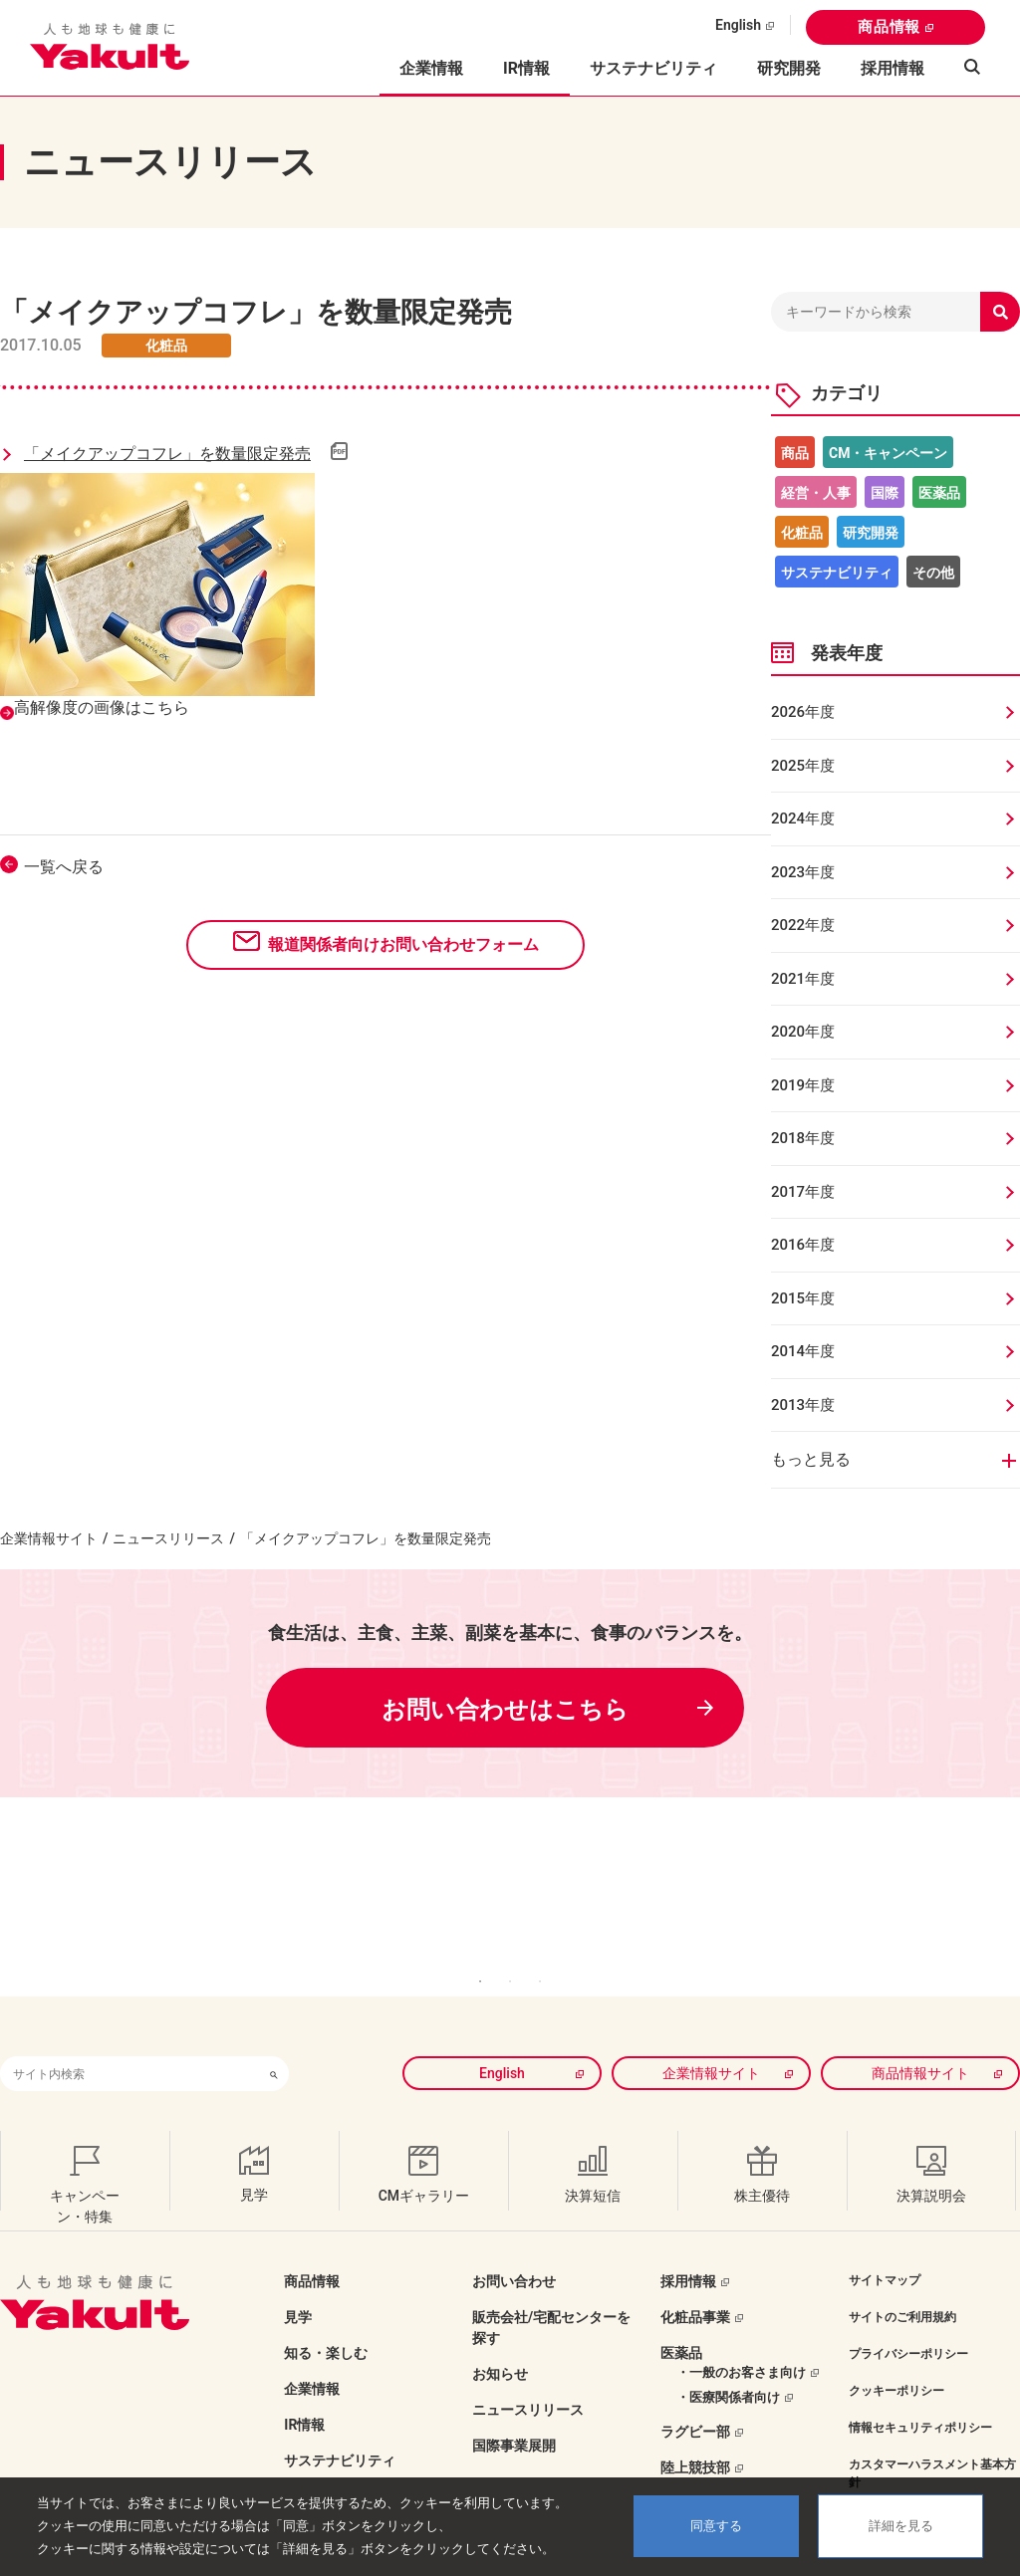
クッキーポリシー (896, 2350)
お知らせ (500, 2333)
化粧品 (802, 533)
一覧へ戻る (64, 866)
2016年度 (803, 1245)
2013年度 (803, 1405)
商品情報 (889, 27)
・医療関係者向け (728, 2355)
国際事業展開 (514, 2405)
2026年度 (803, 712)
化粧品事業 (695, 2276)
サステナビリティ (653, 68)
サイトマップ (884, 2239)
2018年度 (803, 1138)
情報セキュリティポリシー (920, 2387)
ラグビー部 (695, 2391)
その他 (933, 573)
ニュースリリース (168, 1538)
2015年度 (803, 1298)
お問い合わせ (514, 2240)
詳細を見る (901, 2525)
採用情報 (892, 68)
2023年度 (803, 872)
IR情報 (304, 2384)
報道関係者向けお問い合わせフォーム (403, 944)
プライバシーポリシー (908, 2313)
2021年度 (803, 979)
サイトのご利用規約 (902, 2276)
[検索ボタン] (274, 2032)
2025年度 (803, 766)
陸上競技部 (695, 2427)
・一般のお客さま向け (741, 2331)
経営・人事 (816, 493)
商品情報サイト (920, 2032)
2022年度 (803, 925)
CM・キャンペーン (888, 453)
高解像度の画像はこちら (101, 707)
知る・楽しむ (326, 2312)
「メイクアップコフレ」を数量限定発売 (167, 453)
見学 (298, 2276)
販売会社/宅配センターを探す (551, 2286)
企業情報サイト (49, 1538)
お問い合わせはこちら (505, 1710)
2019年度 (803, 1085)
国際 (884, 493)
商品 (795, 453)
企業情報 (312, 2348)
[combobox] (129, 2032)
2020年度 (803, 1032)
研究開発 (789, 68)
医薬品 (939, 493)
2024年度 (803, 818)
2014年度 (803, 1351)
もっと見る (811, 1459)
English (738, 25)
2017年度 (803, 1192)
